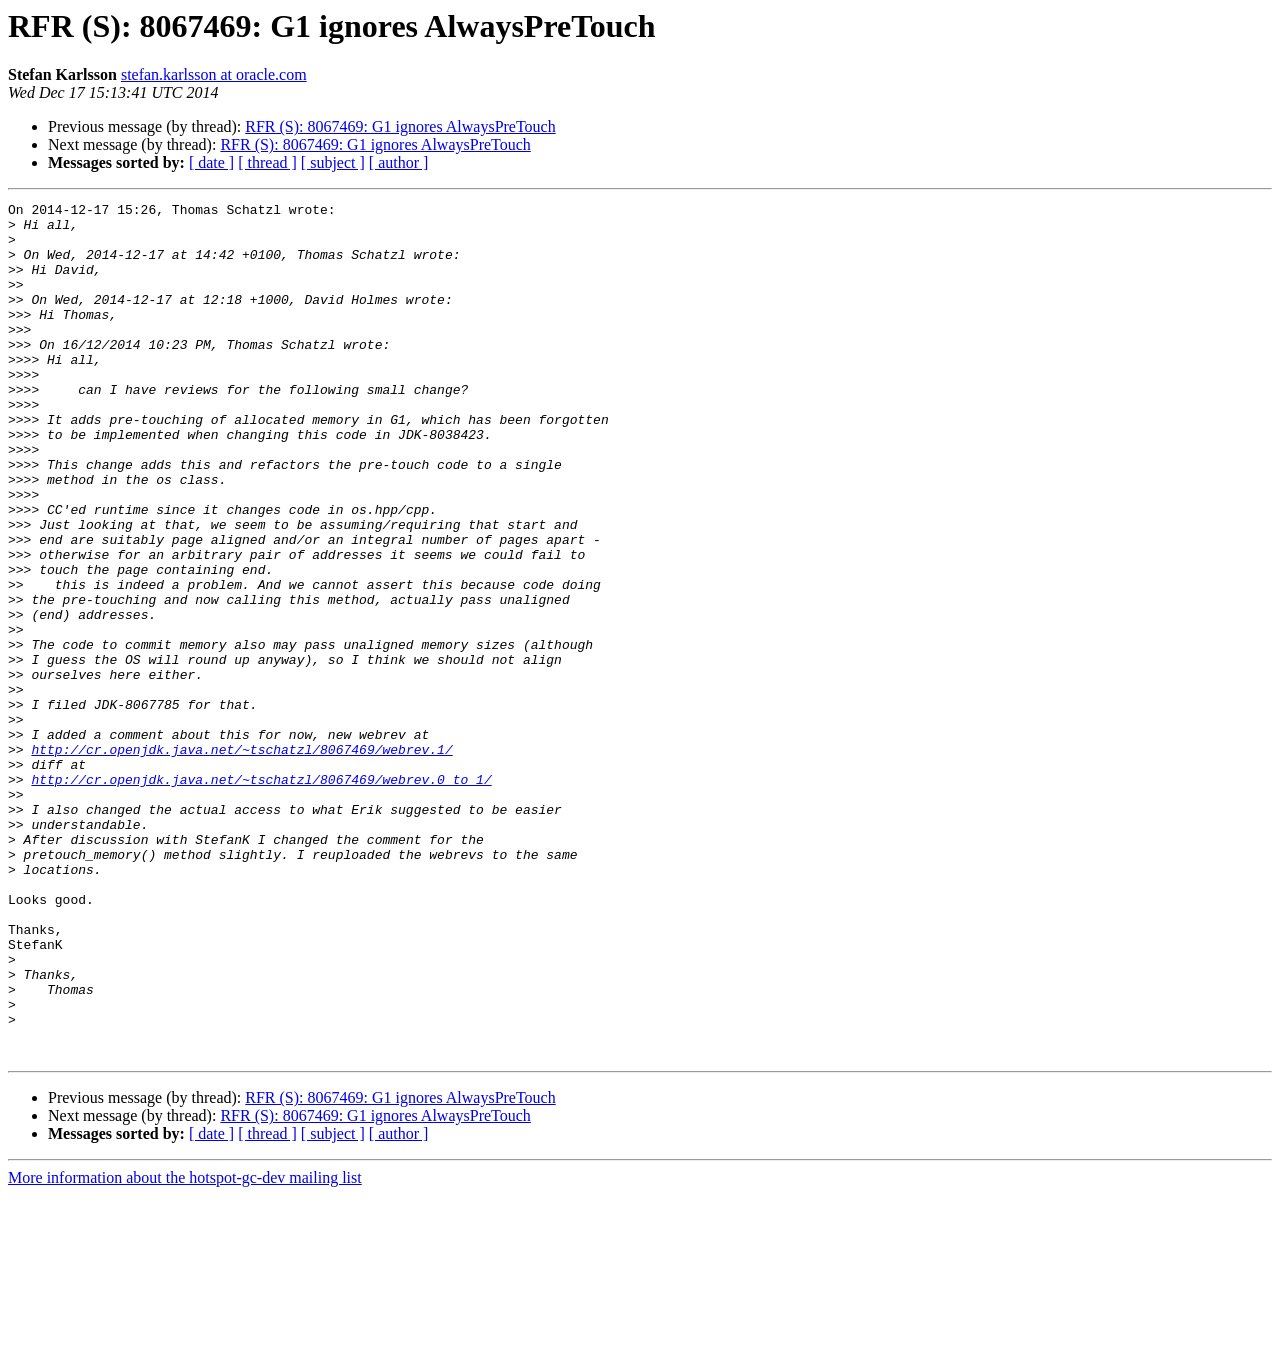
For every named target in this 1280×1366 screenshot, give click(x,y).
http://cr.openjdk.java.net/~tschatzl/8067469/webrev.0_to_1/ (261, 896)
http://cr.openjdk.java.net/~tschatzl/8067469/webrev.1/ (241, 860)
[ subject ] (333, 162)
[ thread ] (267, 162)
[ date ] (211, 162)
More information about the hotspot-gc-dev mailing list (185, 1348)
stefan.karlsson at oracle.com (214, 74)
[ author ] (399, 162)
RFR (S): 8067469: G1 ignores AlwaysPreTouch (400, 126)
